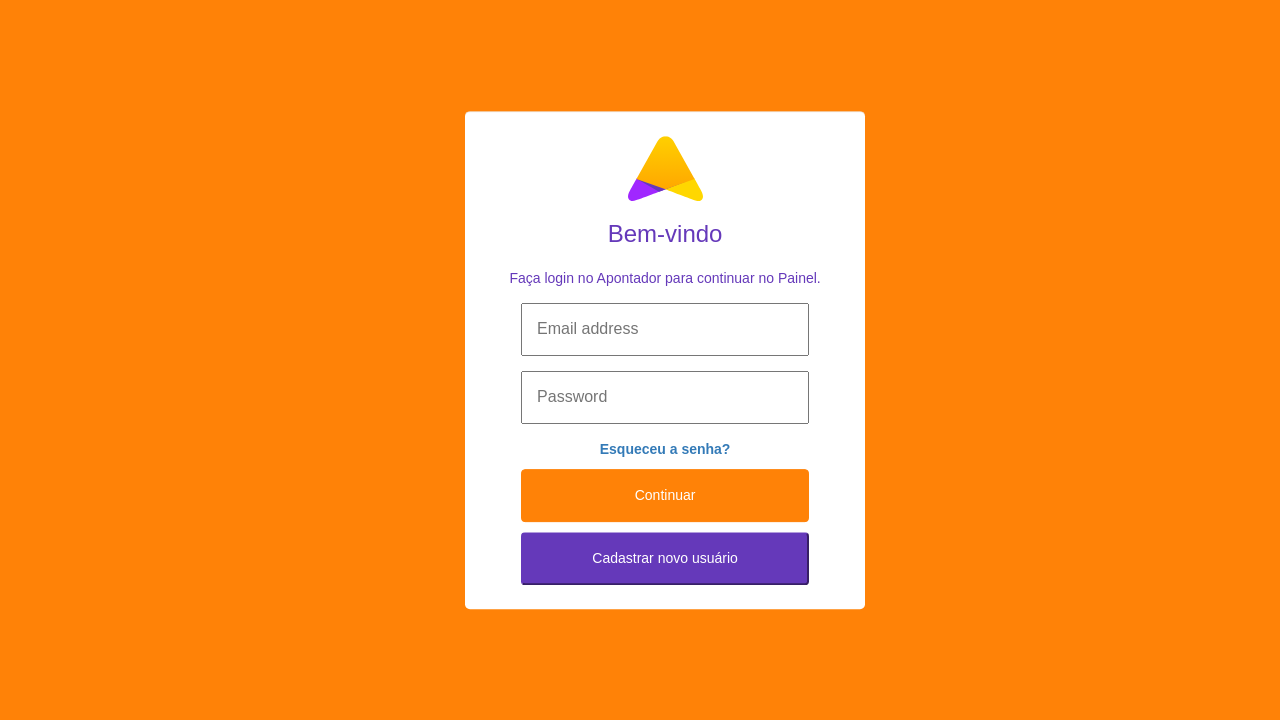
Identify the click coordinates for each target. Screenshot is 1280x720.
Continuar (665, 495)
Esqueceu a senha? (665, 449)
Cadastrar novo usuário (665, 558)
